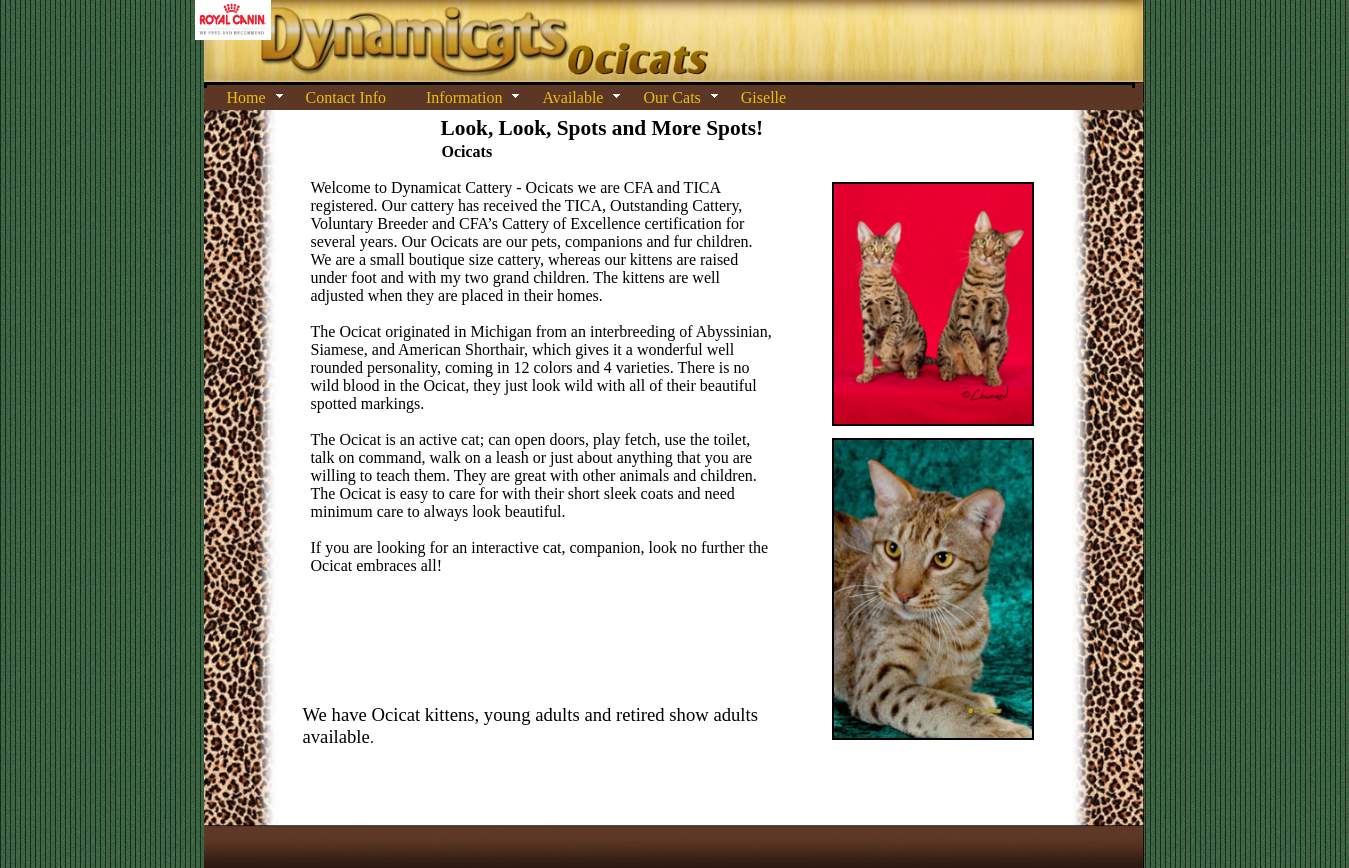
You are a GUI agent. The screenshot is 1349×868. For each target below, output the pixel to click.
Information (464, 97)
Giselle (763, 97)
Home (246, 97)
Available (572, 97)
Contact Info (346, 97)
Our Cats (671, 97)
